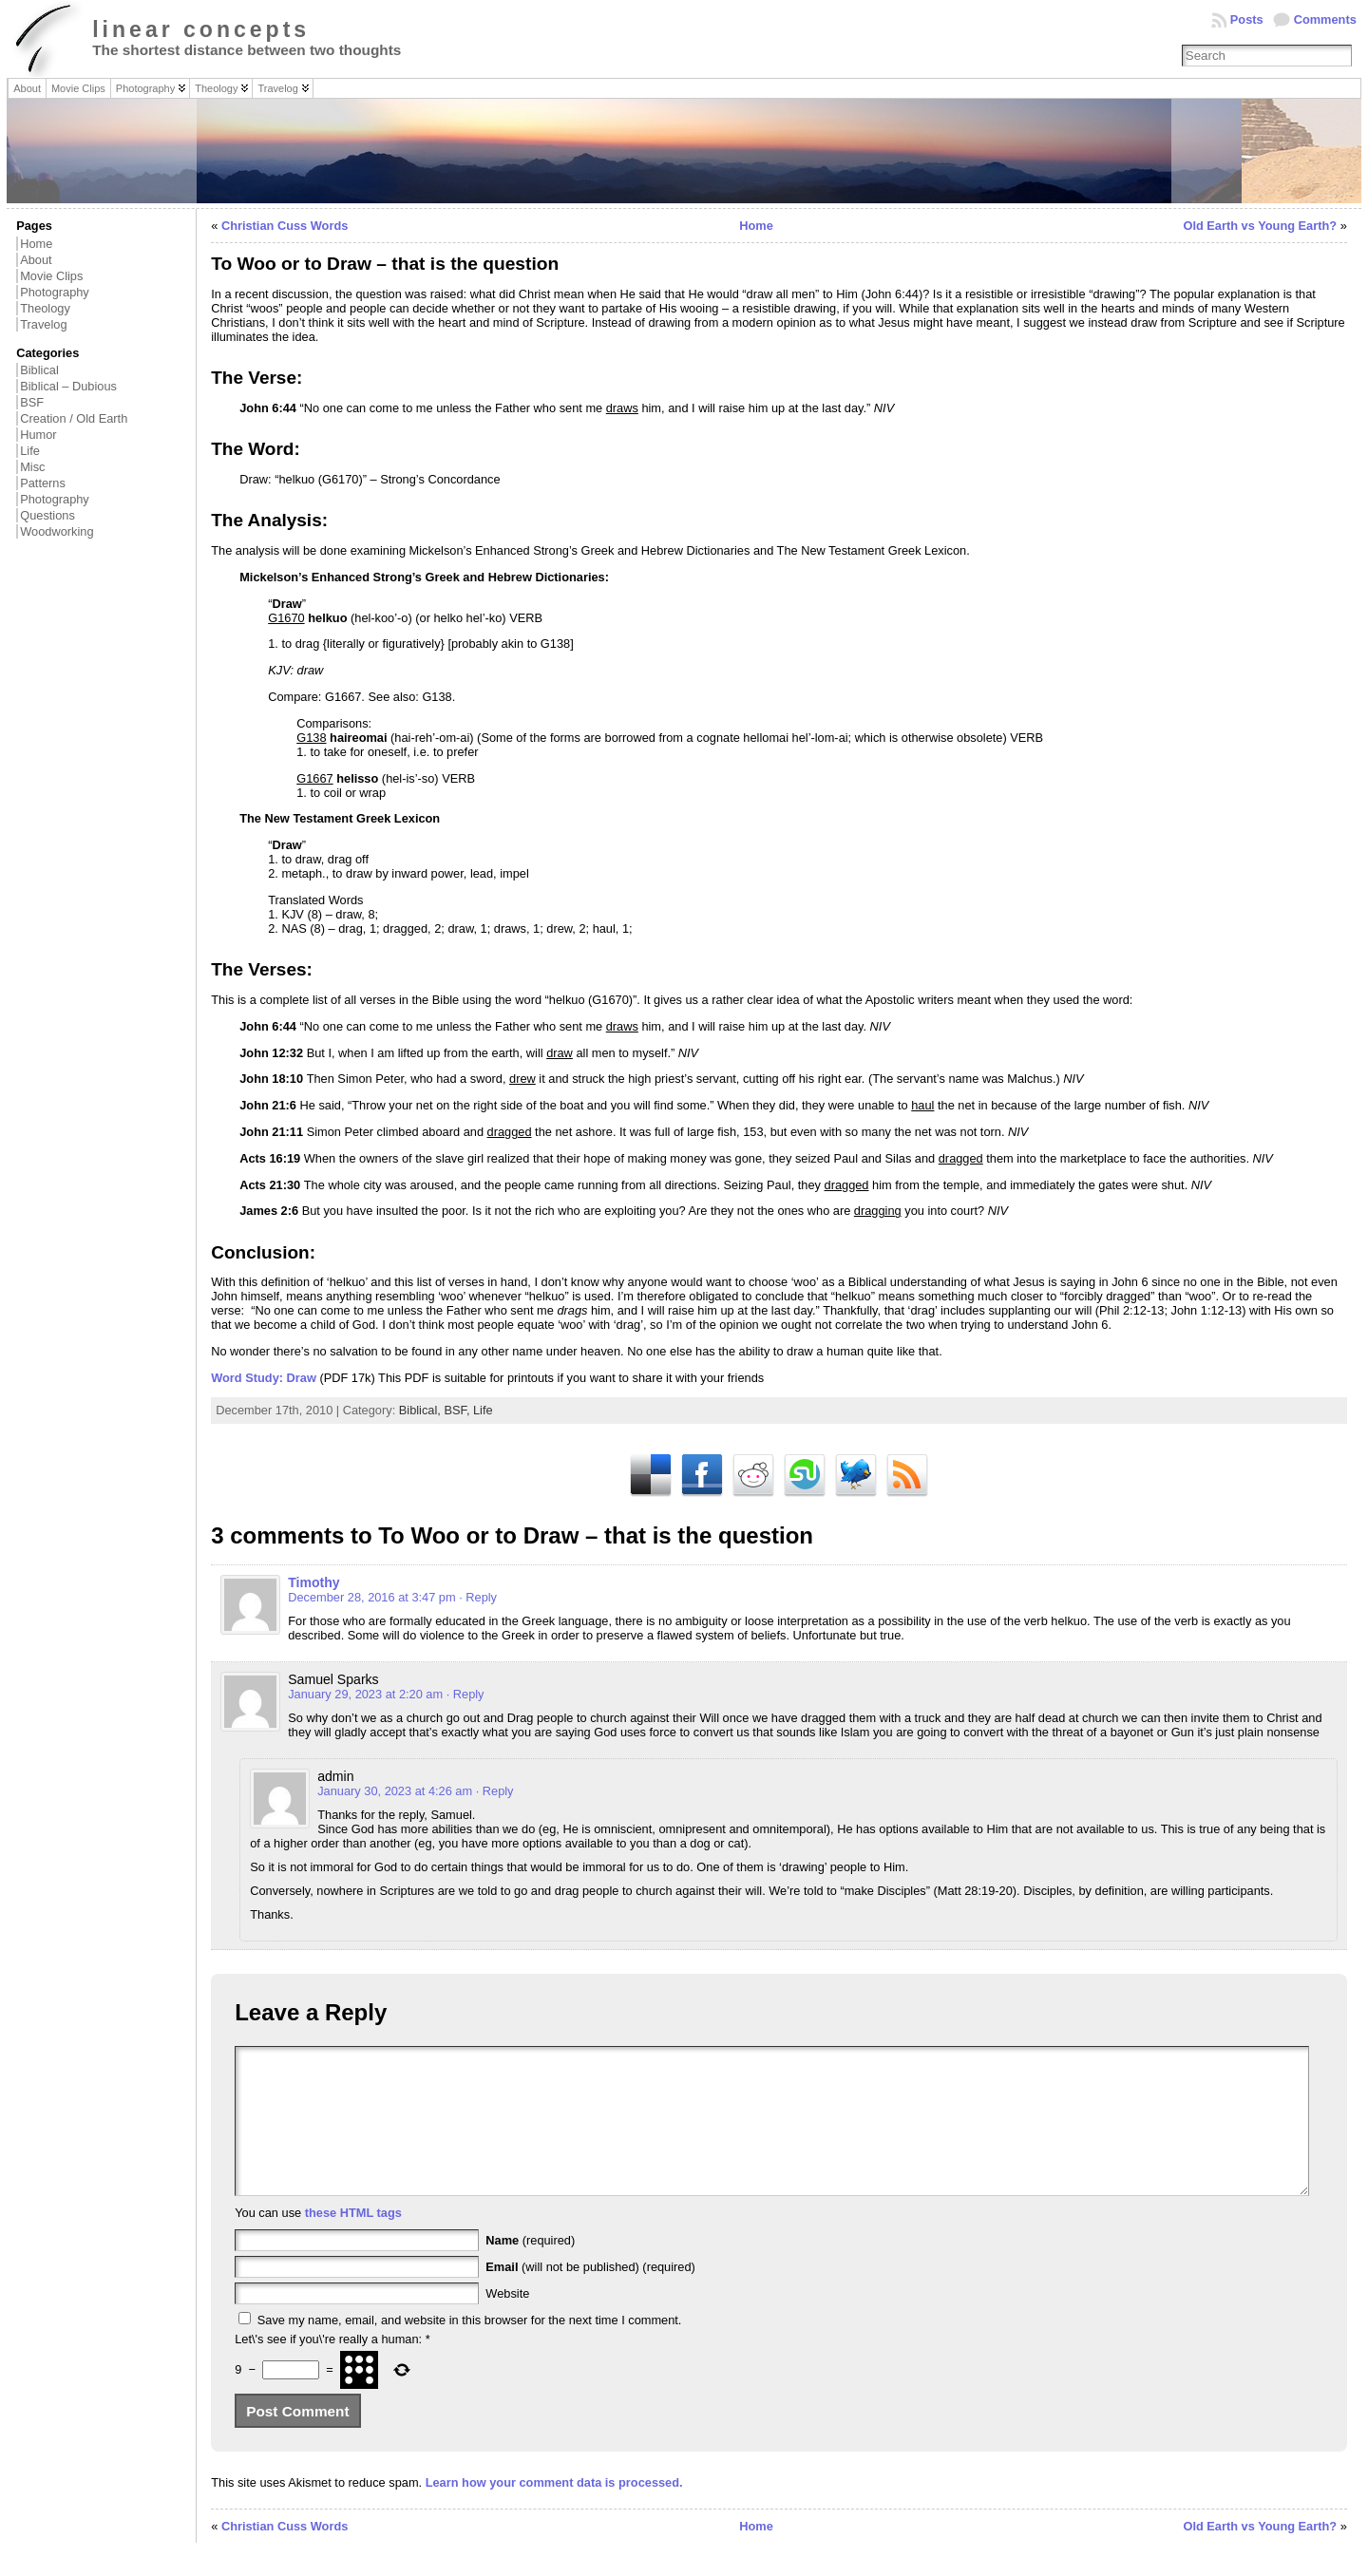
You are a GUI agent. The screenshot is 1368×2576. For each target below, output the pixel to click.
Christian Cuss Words (284, 225)
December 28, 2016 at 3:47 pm (371, 1597)
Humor (38, 434)
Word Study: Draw (263, 1378)
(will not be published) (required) (590, 2295)
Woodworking (56, 531)
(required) (530, 2269)
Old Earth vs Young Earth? (1260, 225)
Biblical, (422, 1410)
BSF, (458, 1410)
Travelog (43, 324)
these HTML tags (353, 2241)
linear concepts (201, 29)
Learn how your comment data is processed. (554, 2511)
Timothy (314, 1582)
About (35, 260)
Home (36, 244)
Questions (47, 515)
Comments (1325, 19)
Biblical (39, 370)
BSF (32, 402)
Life (30, 451)
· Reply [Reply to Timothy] (478, 1597)
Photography (54, 292)
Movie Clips (51, 276)
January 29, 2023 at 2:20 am (365, 1694)
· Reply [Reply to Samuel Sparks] (465, 1694)
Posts (1247, 19)
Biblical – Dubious (68, 386)
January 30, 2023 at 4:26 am (394, 1791)
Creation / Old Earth (73, 418)
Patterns (43, 483)
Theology (45, 308)
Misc (32, 467)
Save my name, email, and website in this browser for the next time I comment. (469, 2348)
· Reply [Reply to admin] (495, 1791)
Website (507, 2322)
